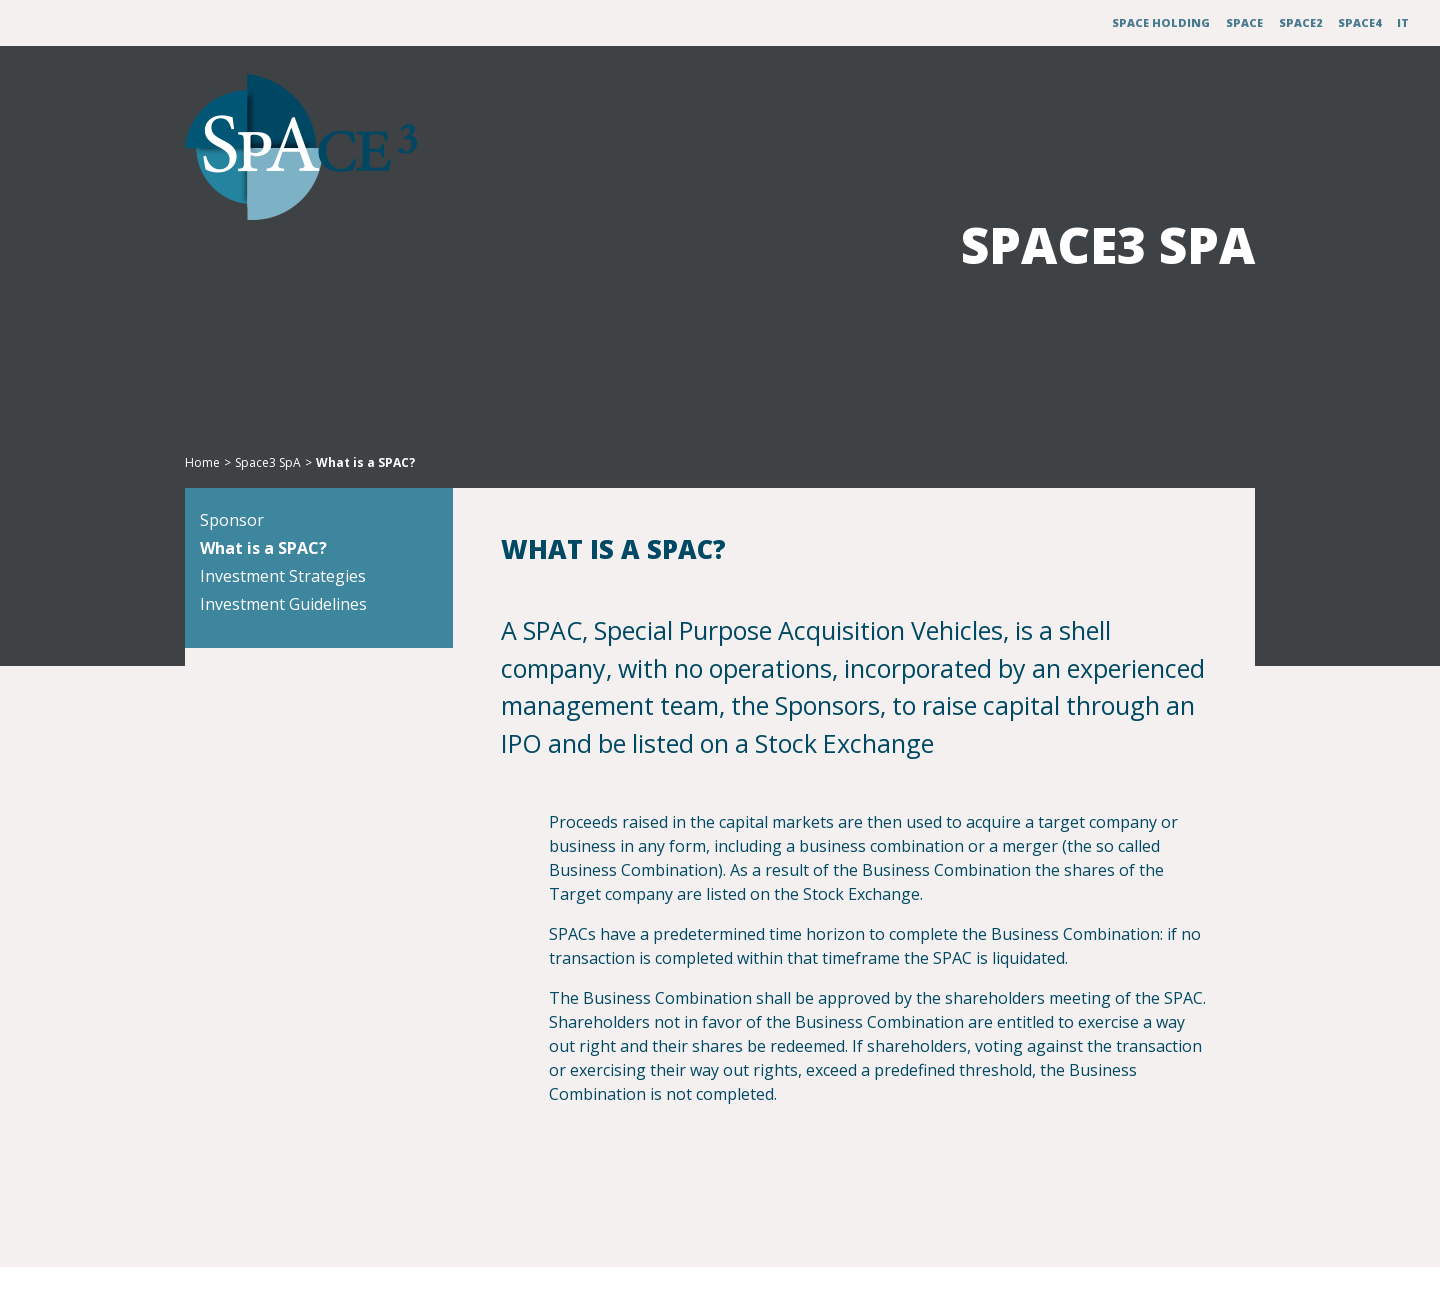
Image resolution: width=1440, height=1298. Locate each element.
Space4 (1359, 22)
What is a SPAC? (296, 580)
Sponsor (265, 552)
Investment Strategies (316, 608)
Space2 (1300, 22)
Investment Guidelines (316, 636)
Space (1244, 22)
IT (1403, 22)
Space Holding (1161, 22)
